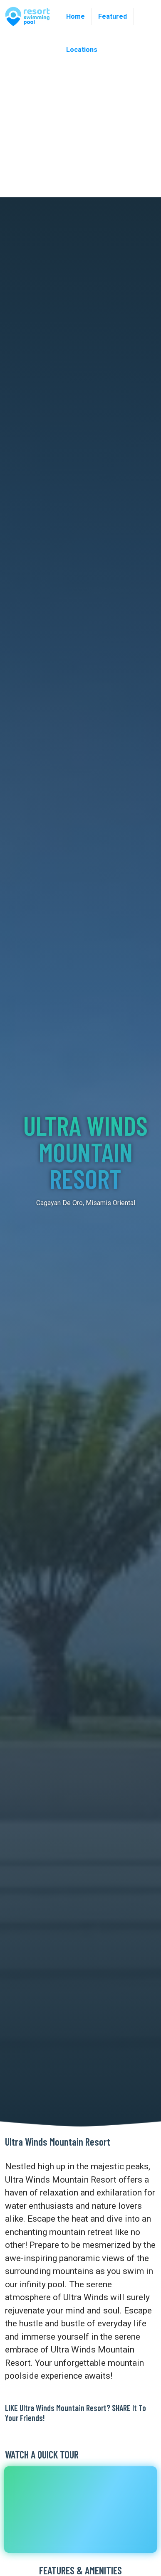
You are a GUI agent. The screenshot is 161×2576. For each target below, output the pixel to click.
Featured (112, 16)
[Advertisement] (78, 115)
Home (75, 16)
